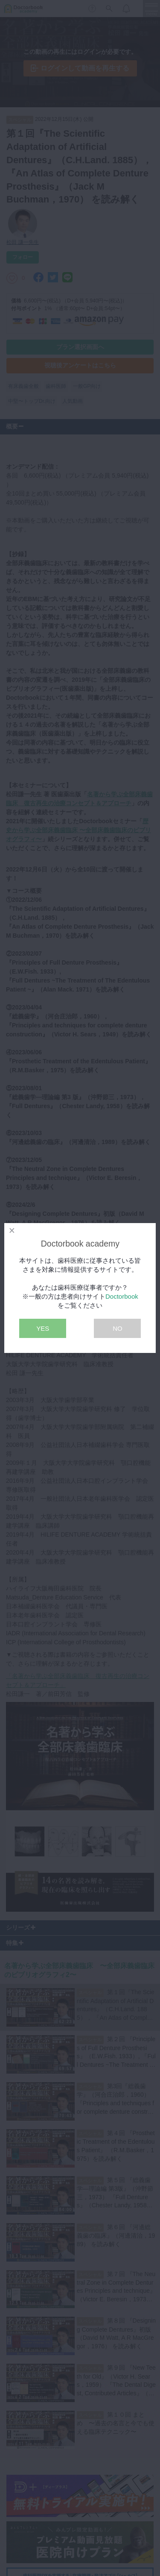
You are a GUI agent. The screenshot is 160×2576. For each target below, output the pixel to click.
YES (42, 1328)
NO (117, 1328)
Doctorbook (121, 1296)
